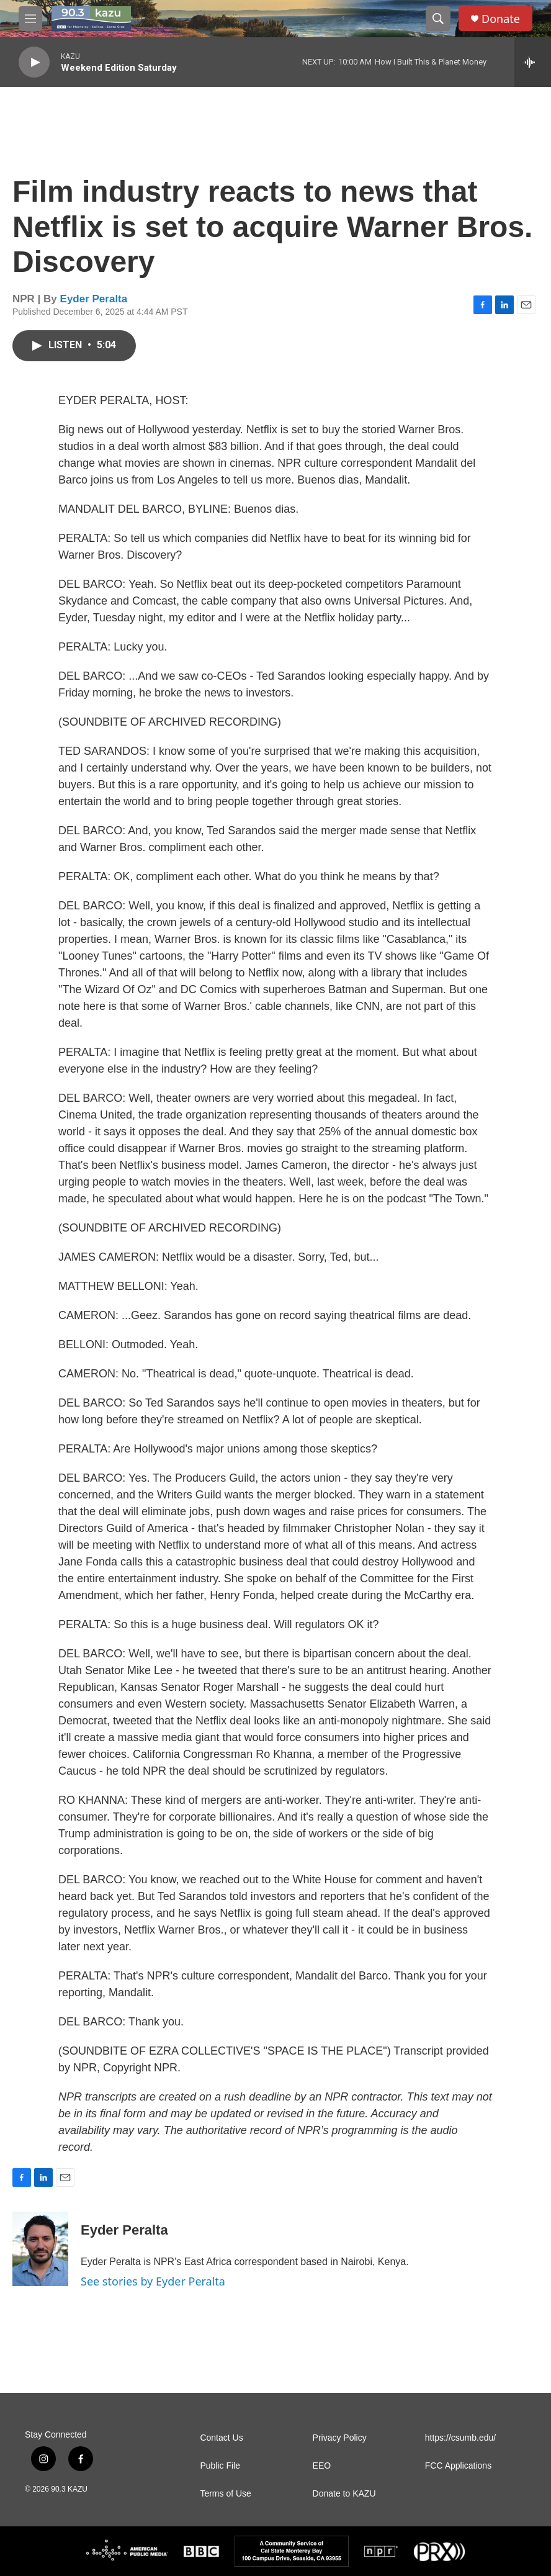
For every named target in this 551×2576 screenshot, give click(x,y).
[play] (34, 62)
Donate (501, 18)
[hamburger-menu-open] (30, 18)
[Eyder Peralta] (40, 2249)
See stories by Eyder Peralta (153, 2281)
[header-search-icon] (438, 18)
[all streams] (532, 62)
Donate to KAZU (344, 2493)
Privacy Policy (340, 2438)
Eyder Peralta (94, 299)
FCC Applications (458, 2465)
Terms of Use (225, 2493)
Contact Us (221, 2438)
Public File (220, 2465)
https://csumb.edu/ (460, 2438)
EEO (322, 2465)
